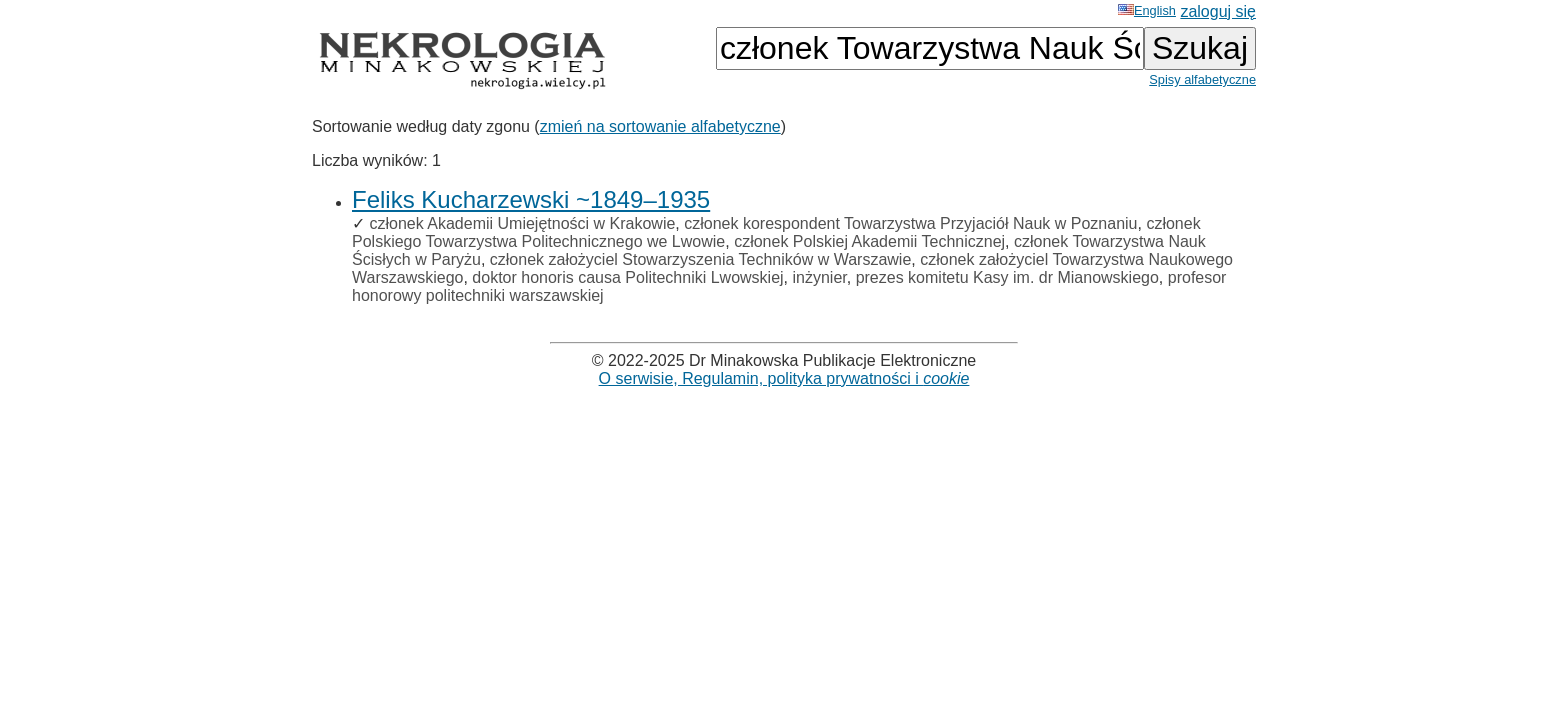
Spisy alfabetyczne (1202, 79)
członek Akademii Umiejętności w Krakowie (522, 223)
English (1147, 10)
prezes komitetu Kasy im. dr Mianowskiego (1007, 277)
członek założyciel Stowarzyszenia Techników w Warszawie (701, 259)
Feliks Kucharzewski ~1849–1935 (531, 199)
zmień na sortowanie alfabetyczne (660, 126)
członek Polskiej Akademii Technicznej (869, 241)
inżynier (819, 277)
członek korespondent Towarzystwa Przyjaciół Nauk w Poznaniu (910, 223)
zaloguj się (1218, 11)
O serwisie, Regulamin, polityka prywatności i (784, 378)
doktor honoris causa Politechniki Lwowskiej (627, 277)
